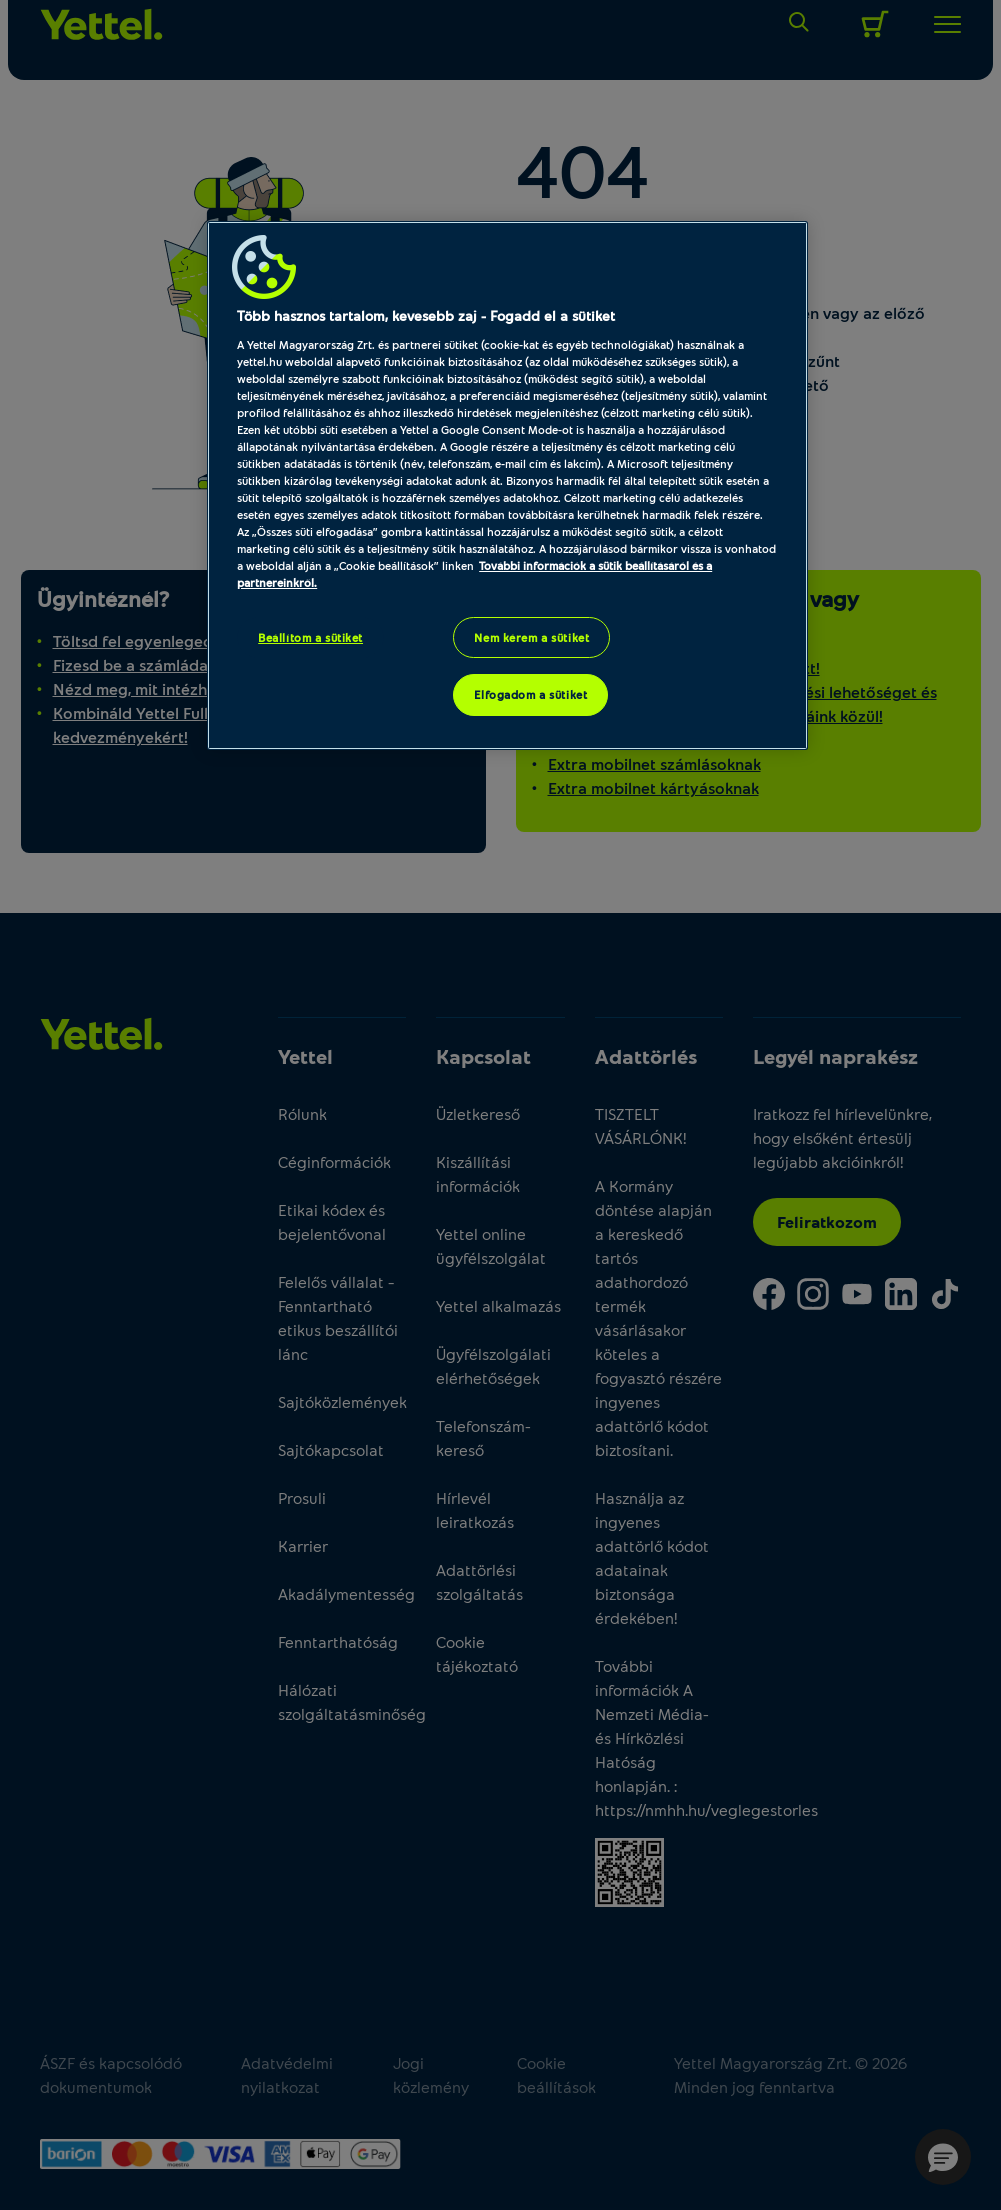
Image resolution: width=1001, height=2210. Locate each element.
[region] (507, 485)
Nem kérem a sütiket (531, 637)
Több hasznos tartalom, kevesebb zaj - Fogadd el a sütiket (426, 315)
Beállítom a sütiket (310, 637)
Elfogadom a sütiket (530, 694)
